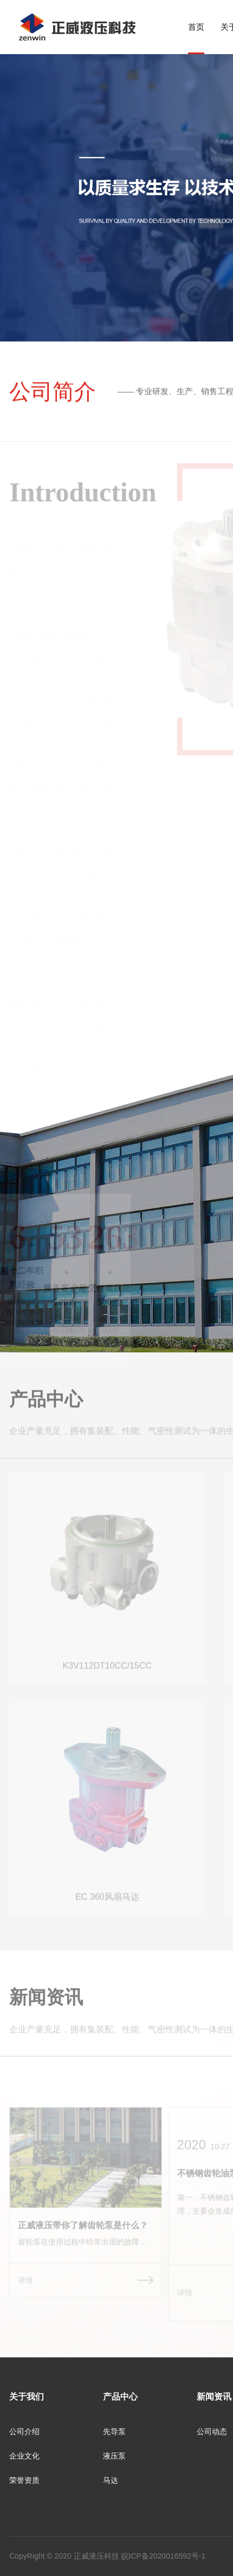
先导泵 (114, 2431)
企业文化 (24, 2456)
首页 (196, 26)
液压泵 (114, 2456)
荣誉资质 (24, 2480)
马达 (110, 2480)
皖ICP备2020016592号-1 (163, 2556)
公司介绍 (24, 2431)
